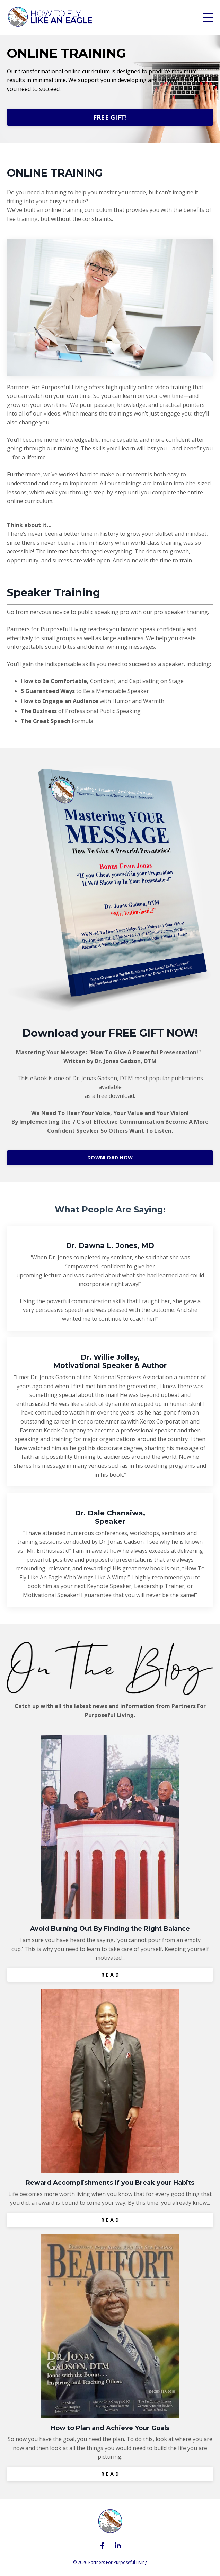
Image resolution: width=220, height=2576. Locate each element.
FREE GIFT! (110, 117)
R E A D (110, 1974)
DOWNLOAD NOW (110, 1157)
